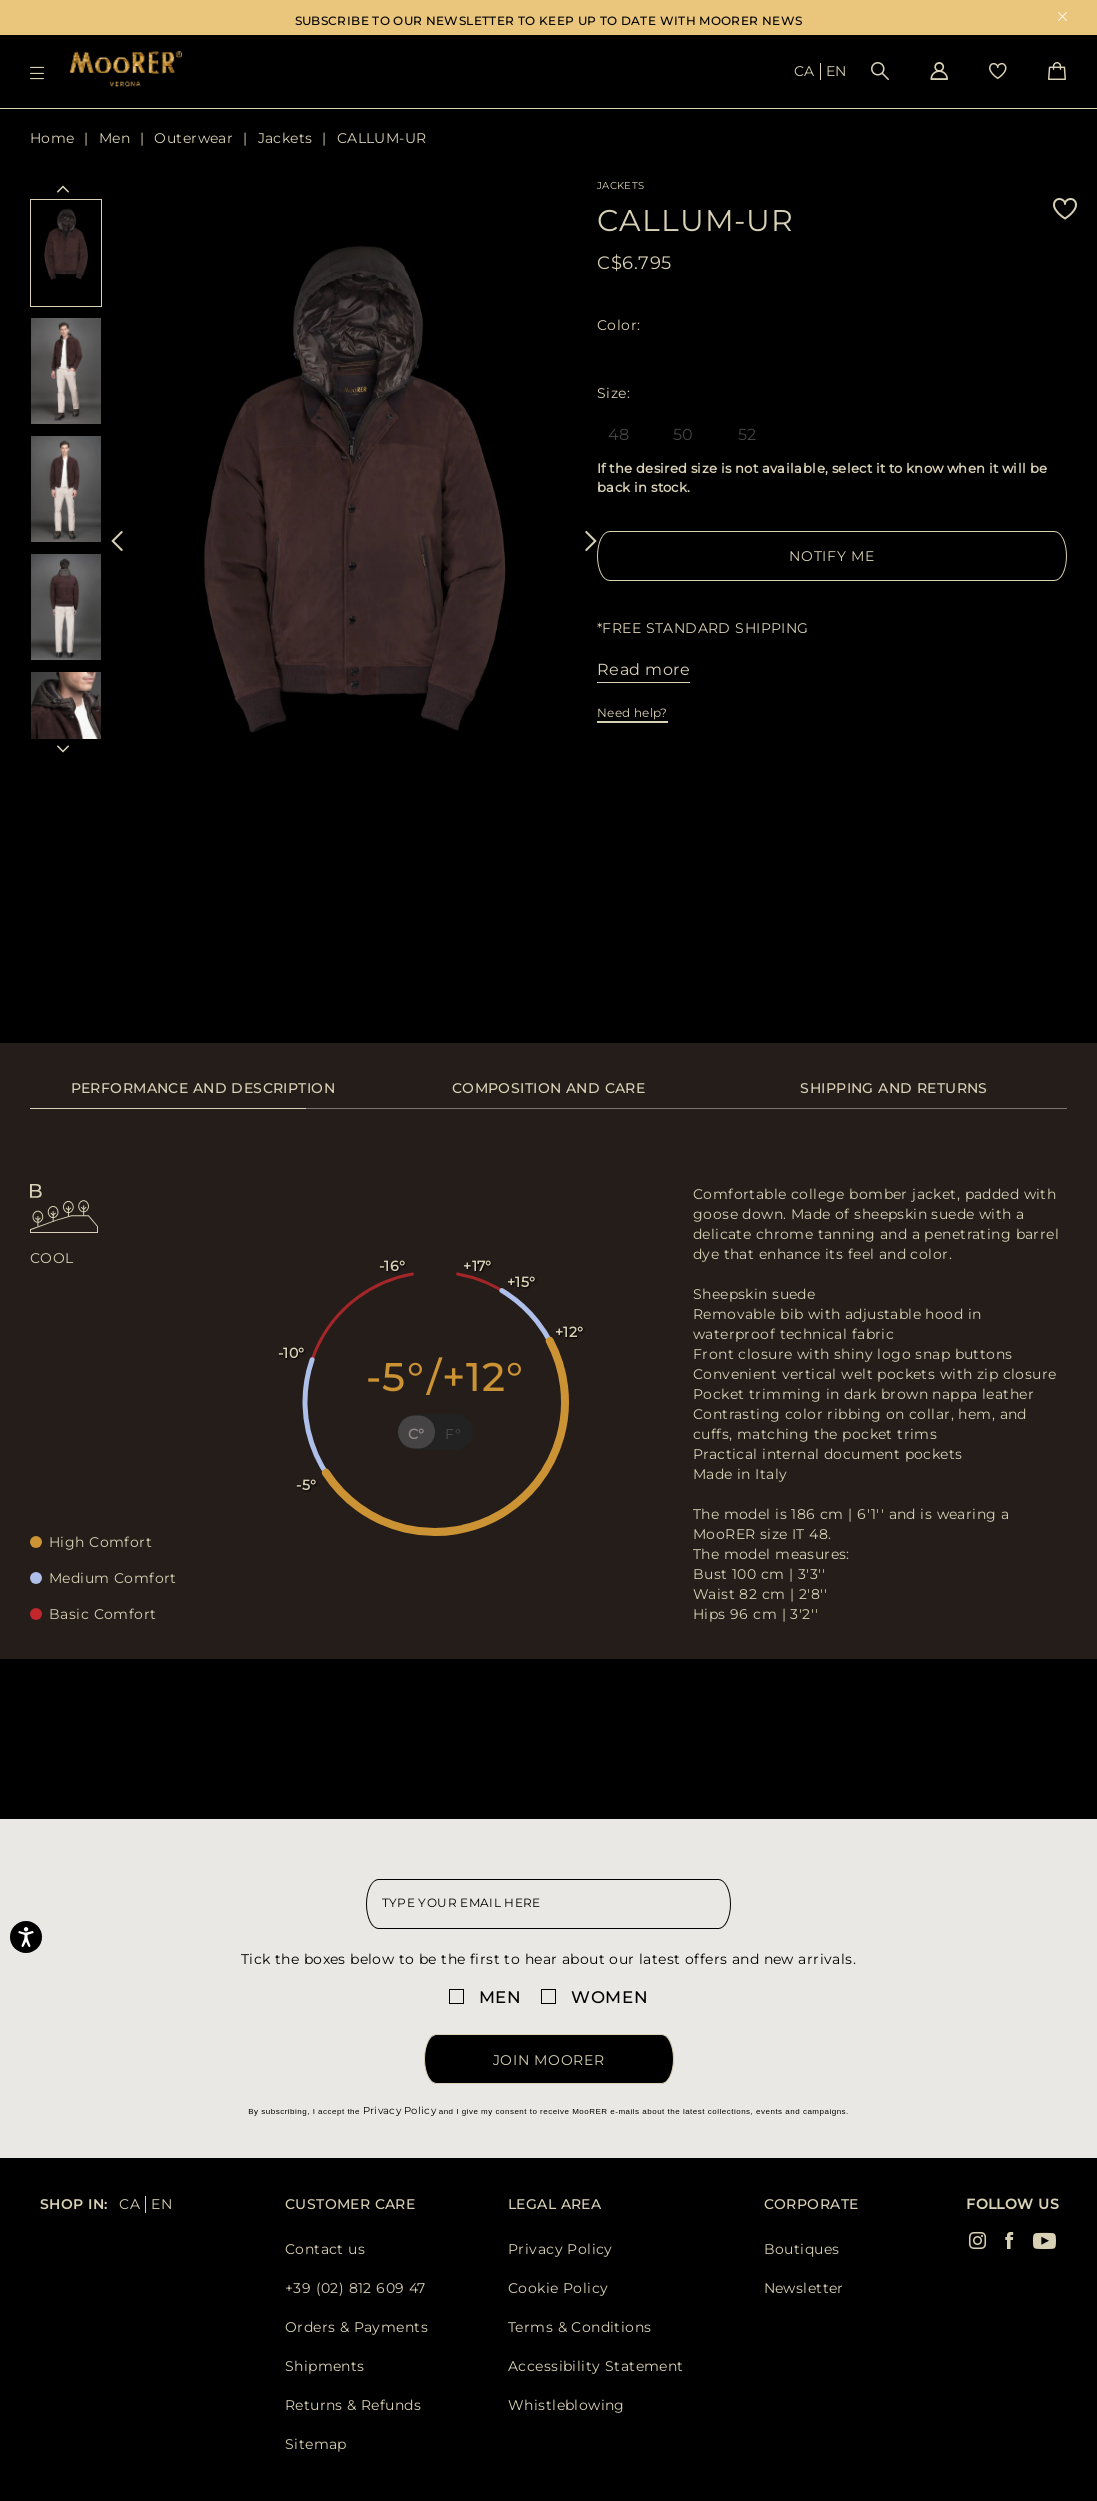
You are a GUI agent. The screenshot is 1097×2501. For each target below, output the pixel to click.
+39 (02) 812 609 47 (355, 2288)
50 (683, 434)
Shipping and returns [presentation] (893, 1088)
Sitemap (316, 2444)
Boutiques (802, 2249)
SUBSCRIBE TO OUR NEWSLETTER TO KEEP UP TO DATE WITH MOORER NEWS (549, 20)
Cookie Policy (558, 2288)
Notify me (831, 556)
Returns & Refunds (353, 2405)
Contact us (325, 2249)
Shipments (325, 2366)
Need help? (632, 712)
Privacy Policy (399, 2110)
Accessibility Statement (596, 2366)
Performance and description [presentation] (203, 1088)
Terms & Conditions (580, 2327)
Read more (643, 669)
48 (619, 434)
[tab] (203, 1098)
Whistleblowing (566, 2405)
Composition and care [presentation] (548, 1088)
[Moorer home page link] (126, 70)
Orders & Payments (356, 2327)
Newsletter (804, 2288)
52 (747, 434)
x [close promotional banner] (1062, 18)
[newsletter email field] (549, 1904)
